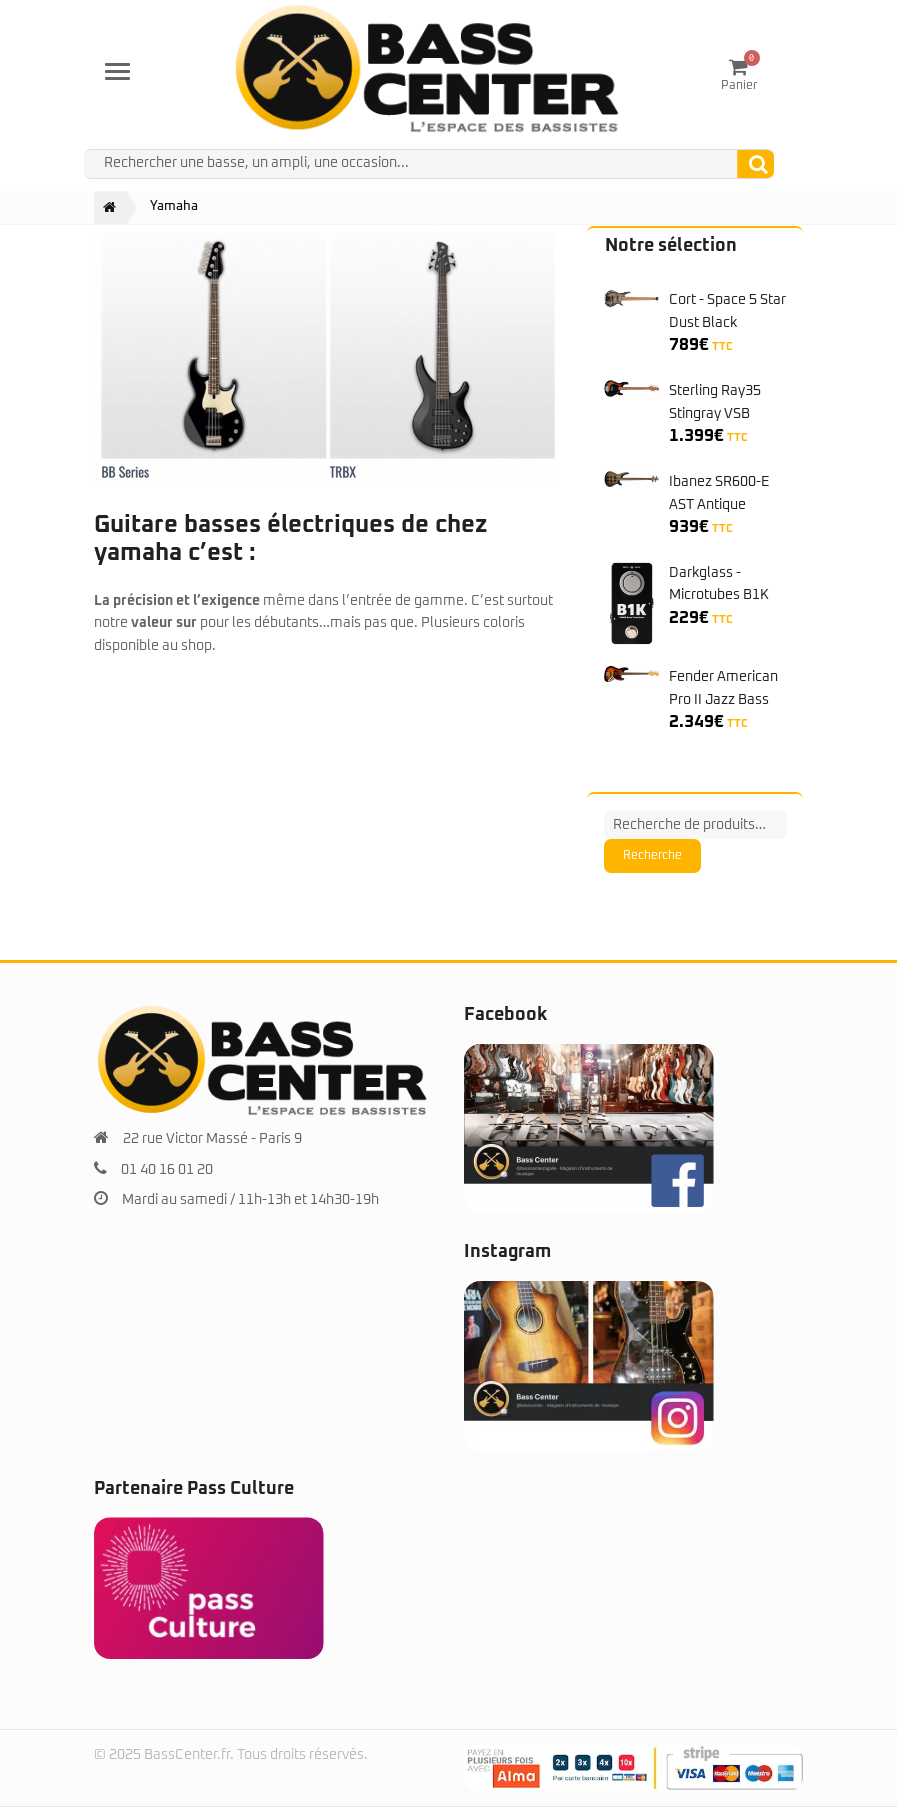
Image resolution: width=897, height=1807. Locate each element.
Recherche (652, 856)
